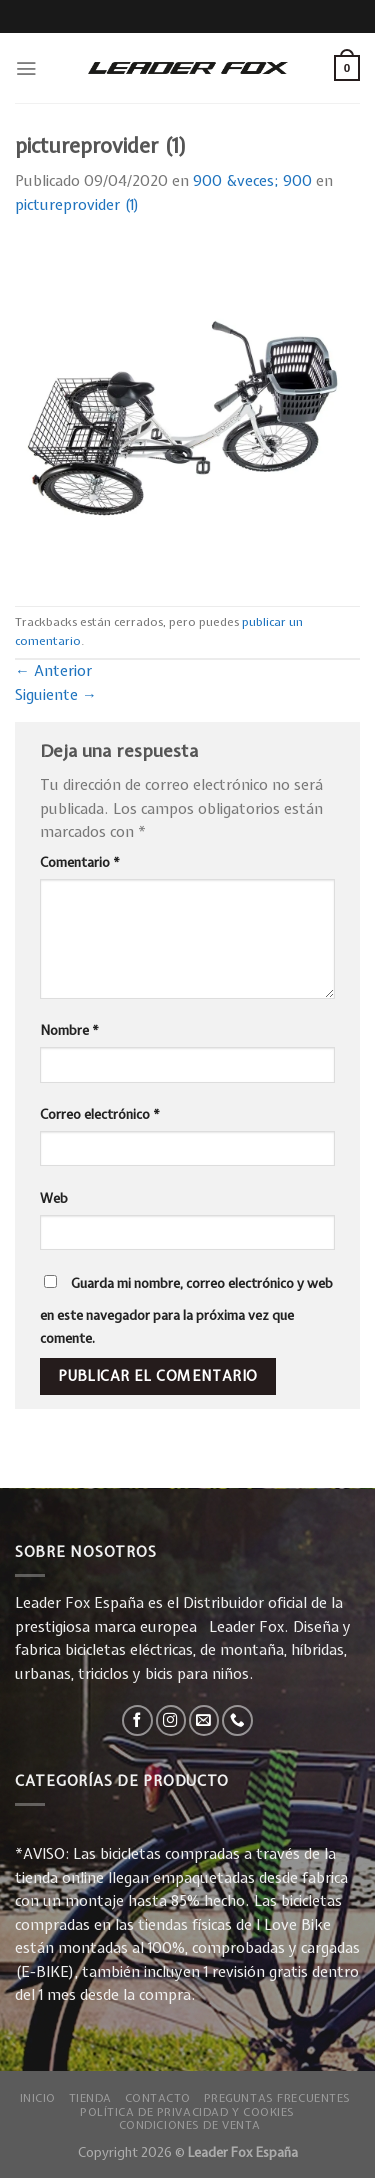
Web (54, 1198)
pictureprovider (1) (77, 205)
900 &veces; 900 (252, 181)
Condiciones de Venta (190, 2124)
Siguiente (56, 695)
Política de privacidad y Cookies (187, 2111)
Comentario (80, 862)
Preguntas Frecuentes (277, 2097)
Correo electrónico (100, 1114)
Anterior (53, 671)
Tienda (90, 2097)
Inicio (38, 2097)
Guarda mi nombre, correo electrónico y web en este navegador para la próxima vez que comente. (186, 1311)
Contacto (158, 2097)
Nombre (69, 1030)
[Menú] (26, 68)
